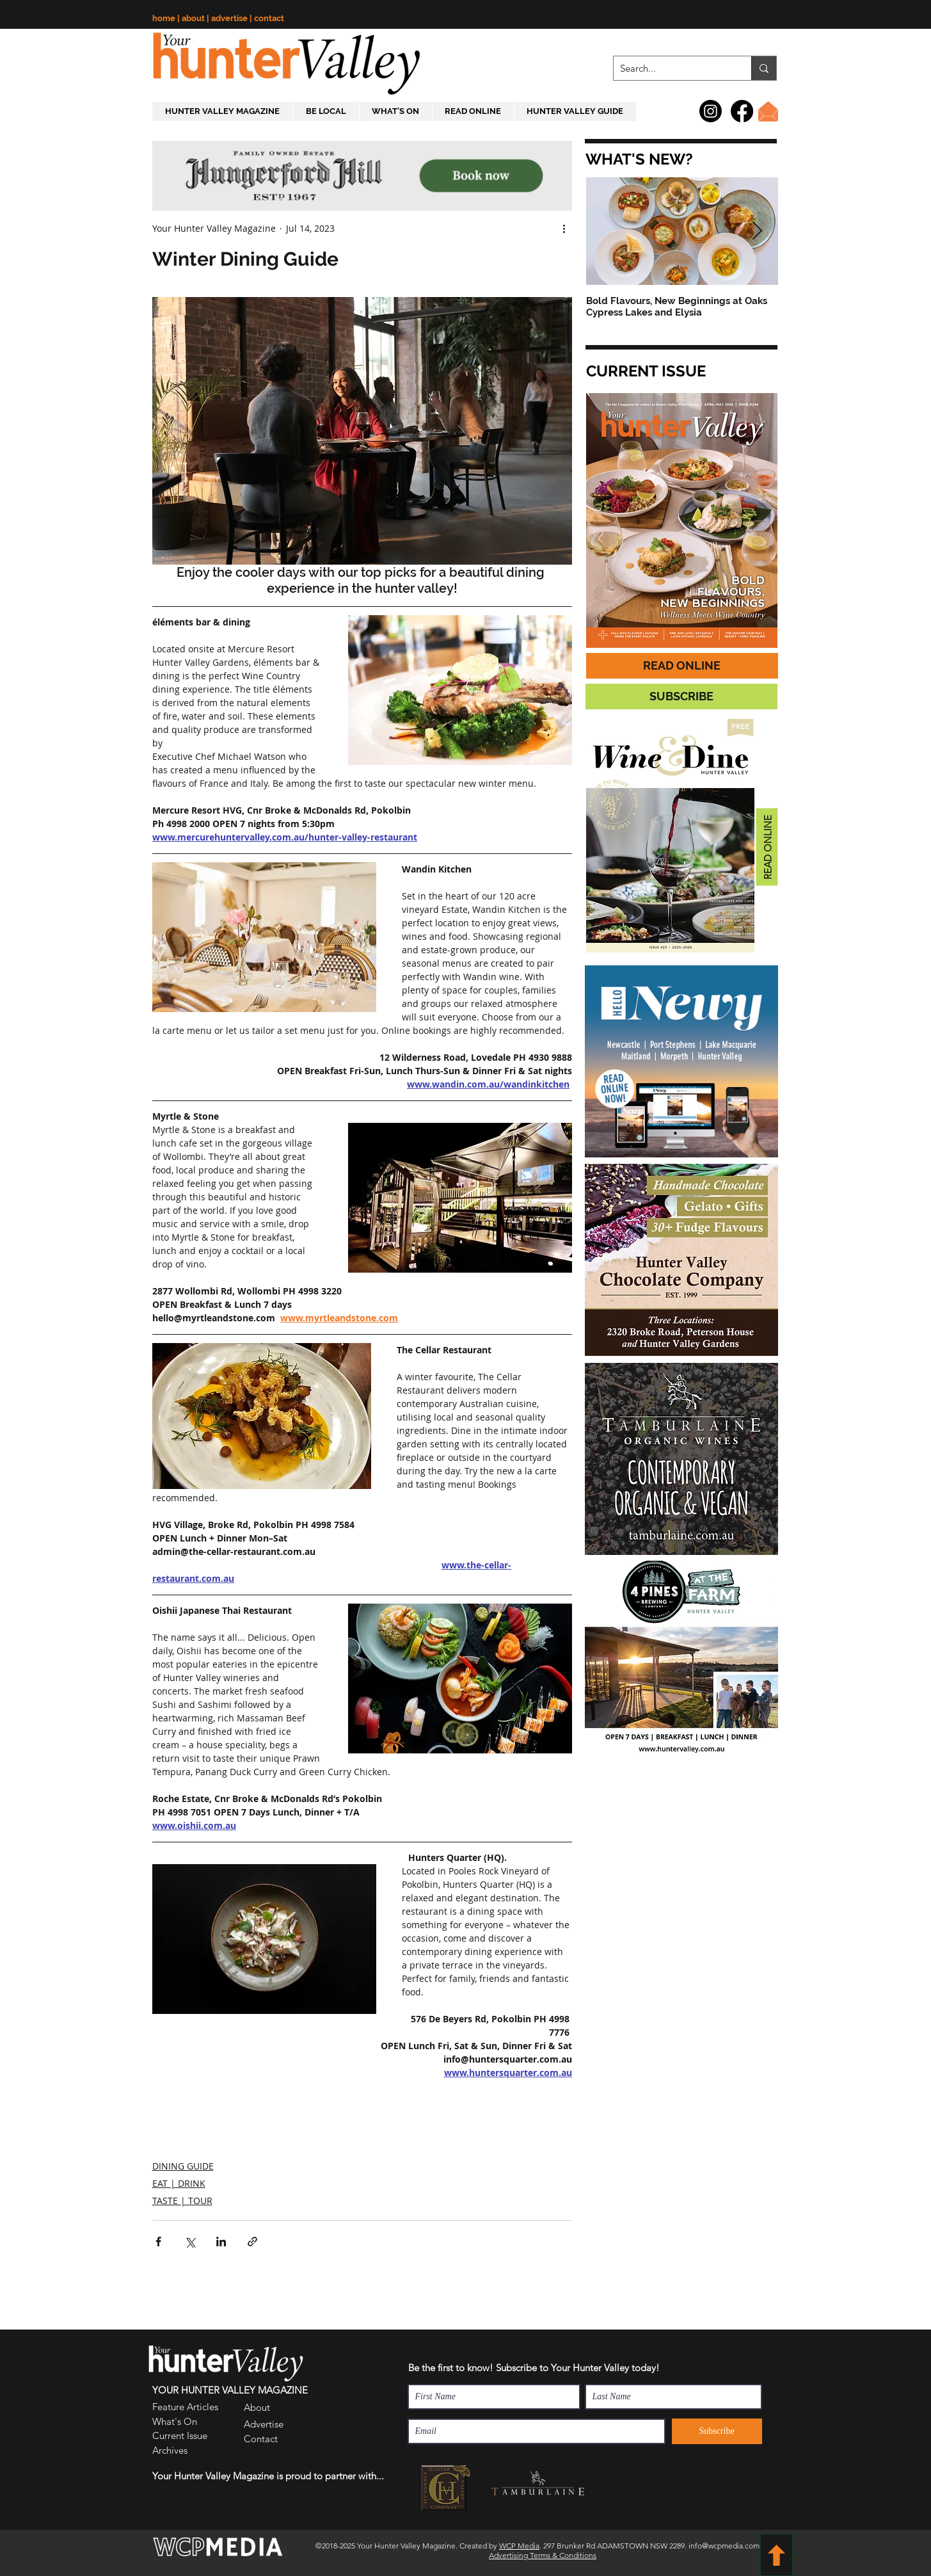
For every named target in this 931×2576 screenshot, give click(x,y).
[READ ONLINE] (682, 666)
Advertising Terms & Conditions (542, 2555)
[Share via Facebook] (158, 2241)
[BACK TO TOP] (776, 2555)
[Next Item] (757, 231)
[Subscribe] (717, 2431)
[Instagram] (710, 111)
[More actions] (564, 228)
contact (269, 18)
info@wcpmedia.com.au (729, 2545)
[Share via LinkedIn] (221, 2241)
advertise (230, 18)
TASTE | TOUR (182, 2200)
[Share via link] (252, 2241)
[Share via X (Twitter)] (190, 2241)
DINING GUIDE (183, 2166)
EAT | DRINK (178, 2183)
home (164, 18)
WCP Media (519, 2545)
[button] (637, 159)
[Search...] (672, 68)
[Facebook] (742, 111)
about (194, 18)
